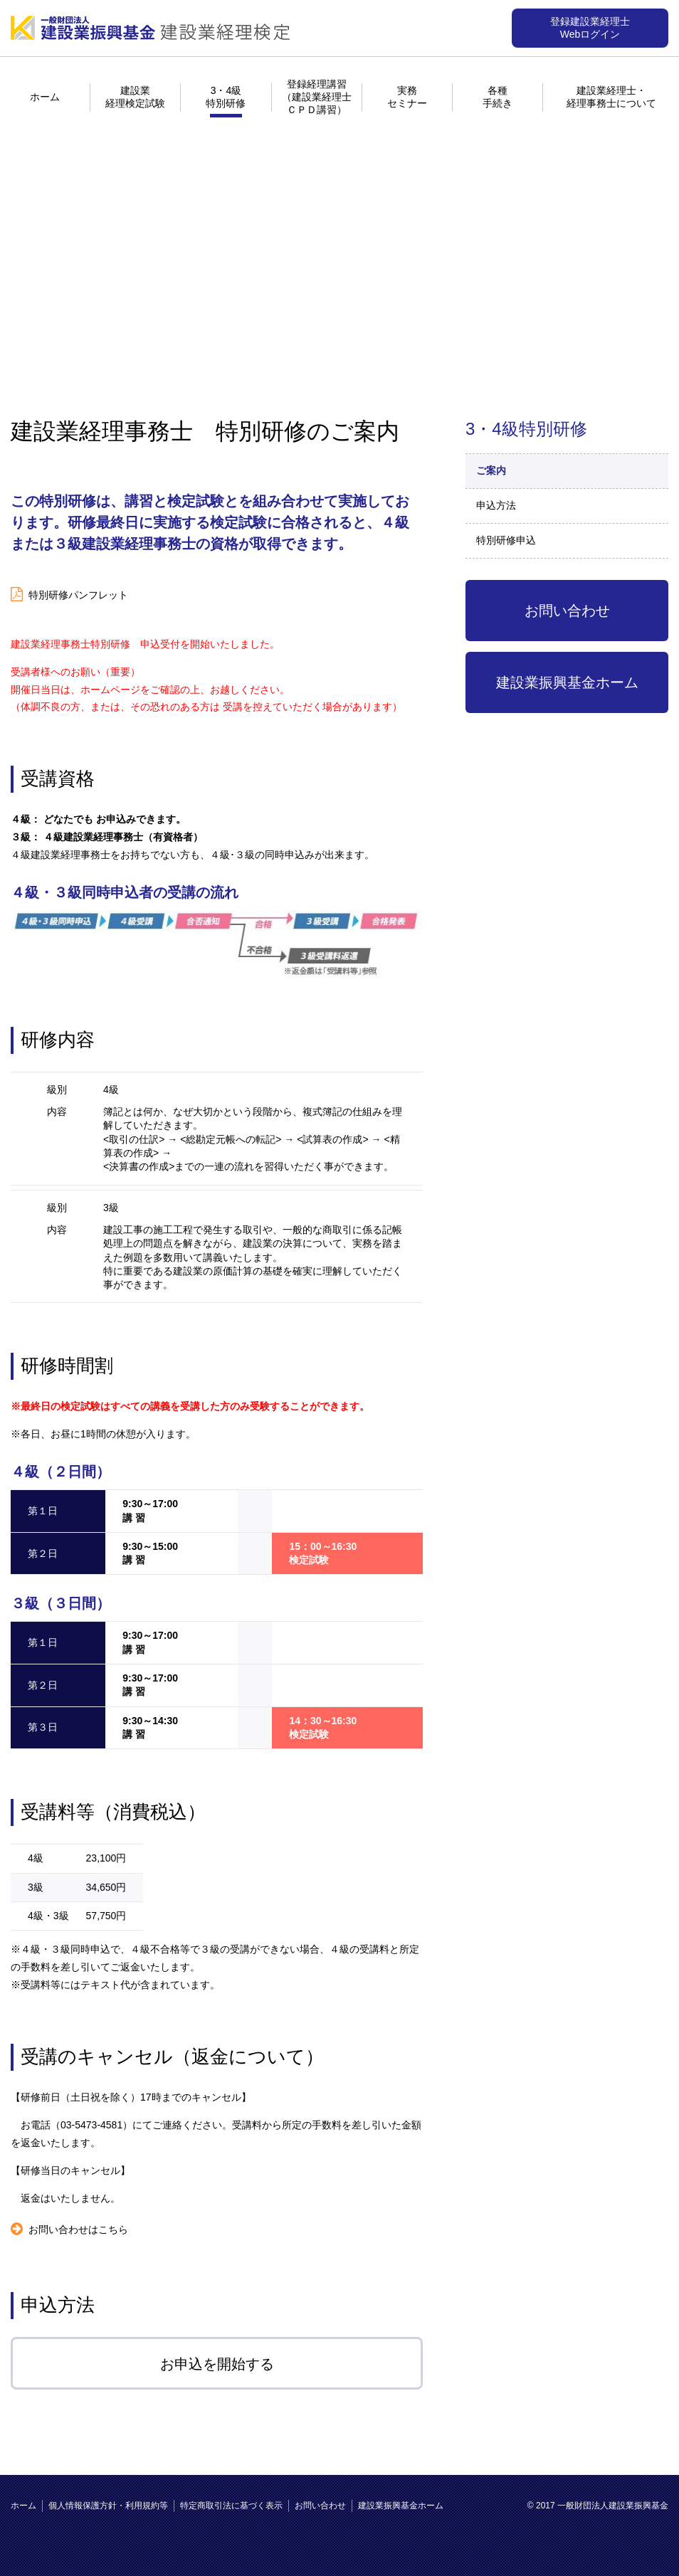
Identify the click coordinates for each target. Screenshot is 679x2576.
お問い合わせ (567, 610)
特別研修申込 (506, 540)
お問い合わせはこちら (78, 2229)
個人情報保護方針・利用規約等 (108, 2506)
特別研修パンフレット (78, 595)
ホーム (45, 96)
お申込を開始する (217, 2364)
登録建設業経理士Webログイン (590, 28)
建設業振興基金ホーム (567, 682)
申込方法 (496, 505)
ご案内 (491, 470)
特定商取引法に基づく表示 (231, 2506)
